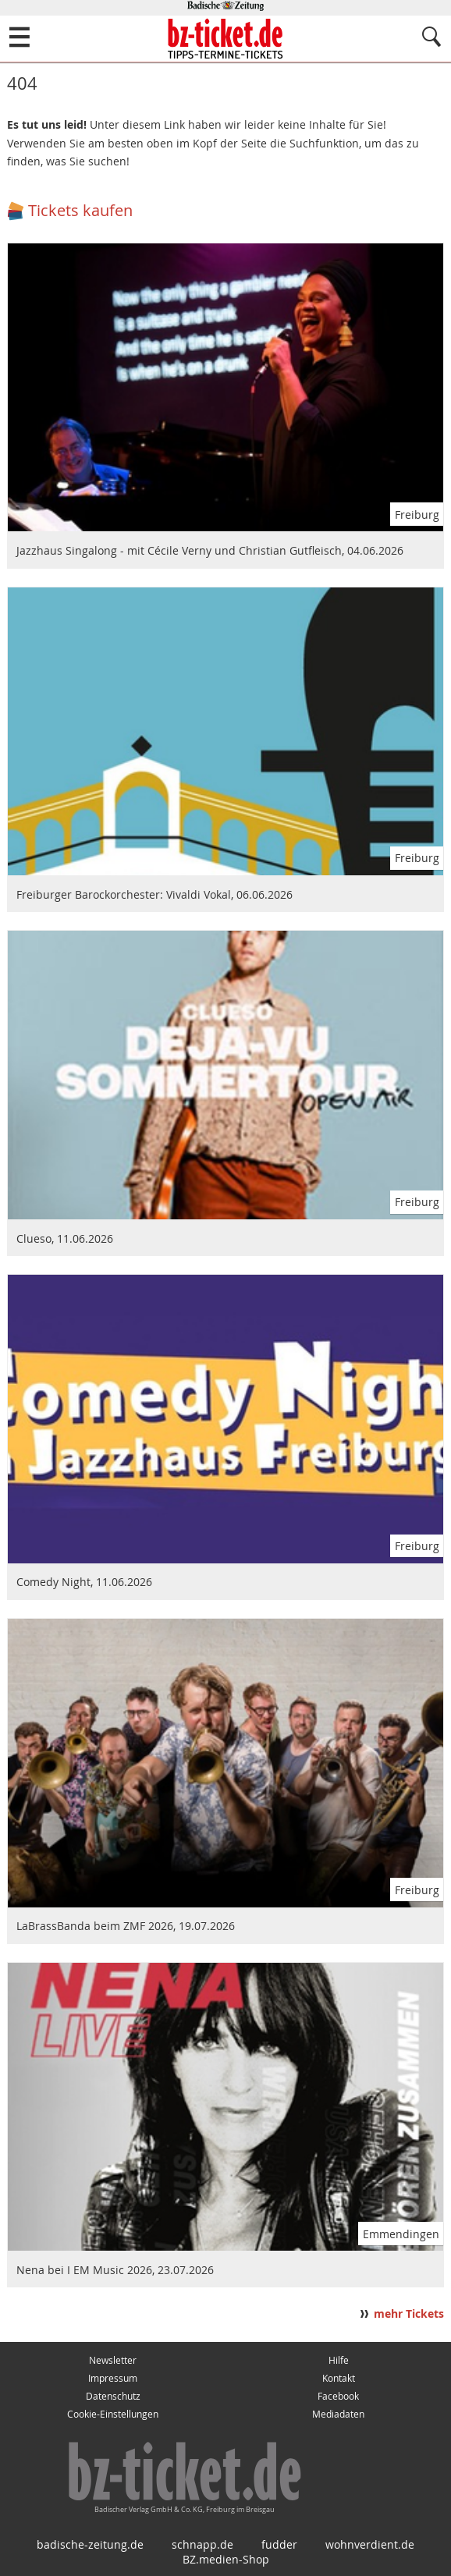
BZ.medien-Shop (226, 2559)
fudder (279, 2544)
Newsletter (113, 2360)
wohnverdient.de (369, 2544)
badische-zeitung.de (90, 2544)
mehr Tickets (409, 2314)
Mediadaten (338, 2414)
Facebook (338, 2396)
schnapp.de (202, 2544)
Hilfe (338, 2360)
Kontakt (338, 2378)
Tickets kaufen (80, 210)
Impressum (112, 2378)
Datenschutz (113, 2396)
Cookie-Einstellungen (112, 2414)
